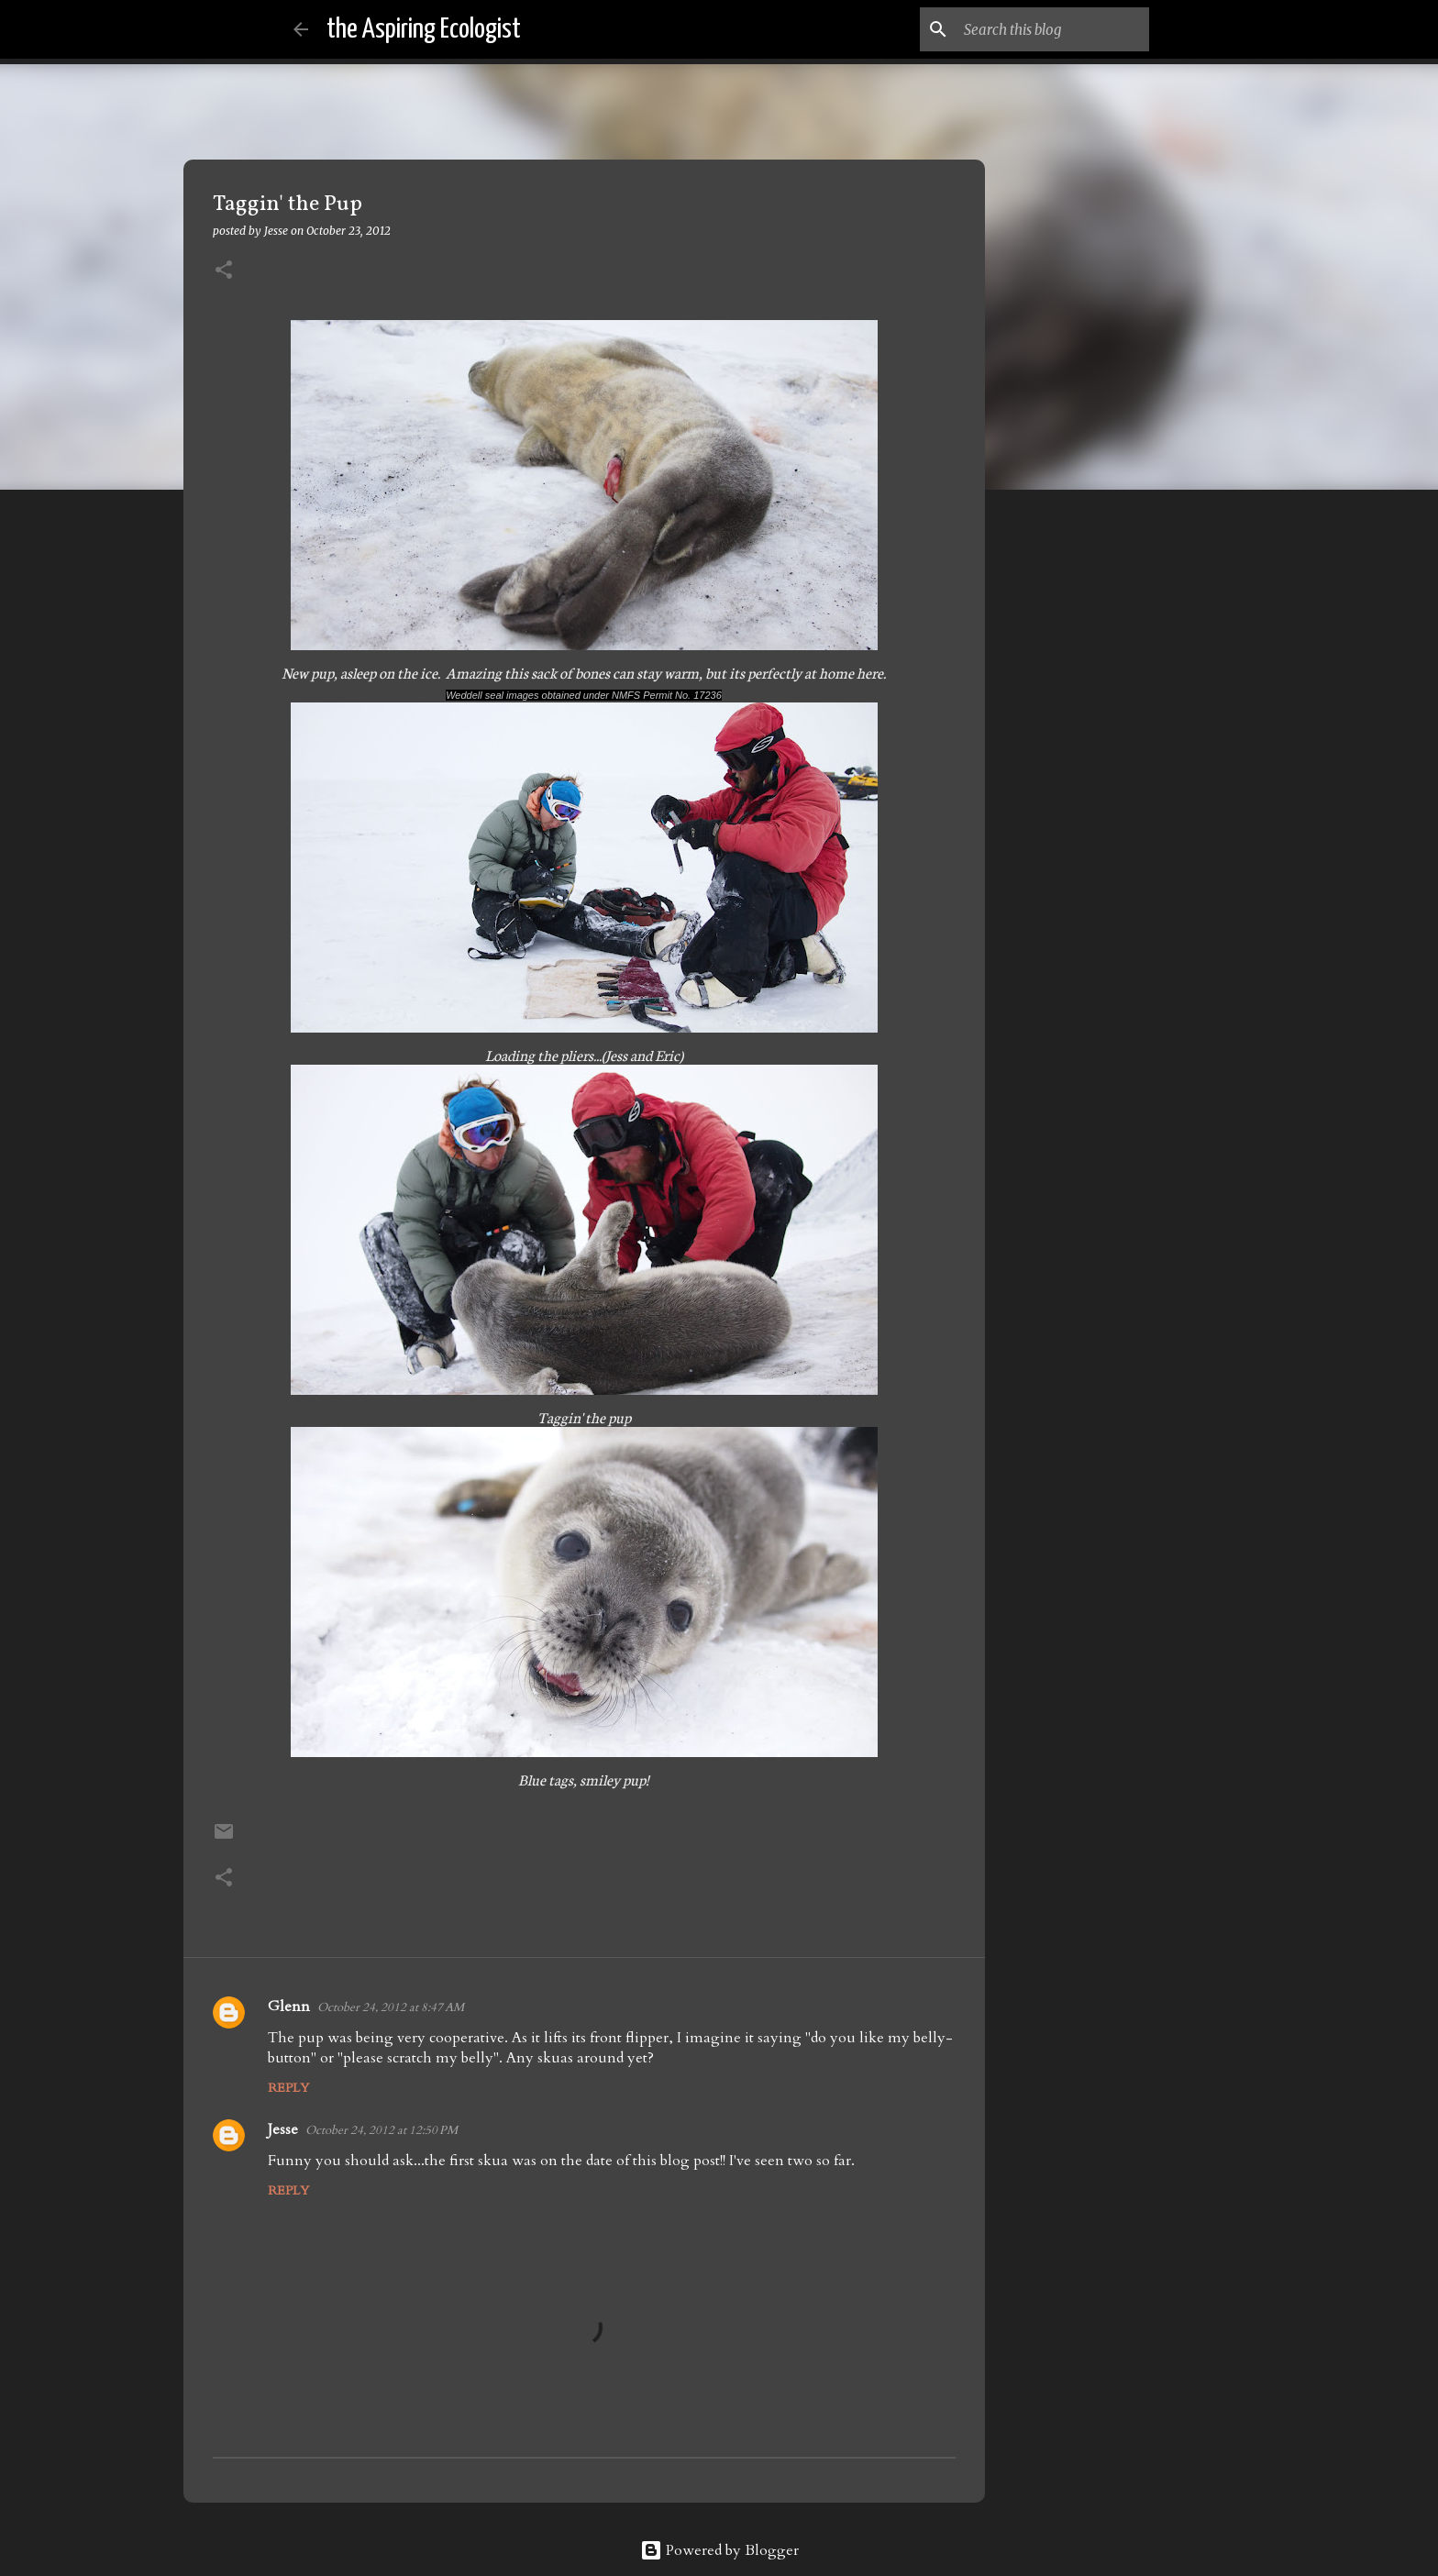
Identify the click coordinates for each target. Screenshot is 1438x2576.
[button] (224, 271)
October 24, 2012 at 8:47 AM (390, 2007)
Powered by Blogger (719, 2550)
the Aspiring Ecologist (423, 29)
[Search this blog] (1053, 29)
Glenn (289, 2006)
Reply (288, 2087)
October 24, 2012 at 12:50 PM (381, 2130)
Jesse (283, 2129)
